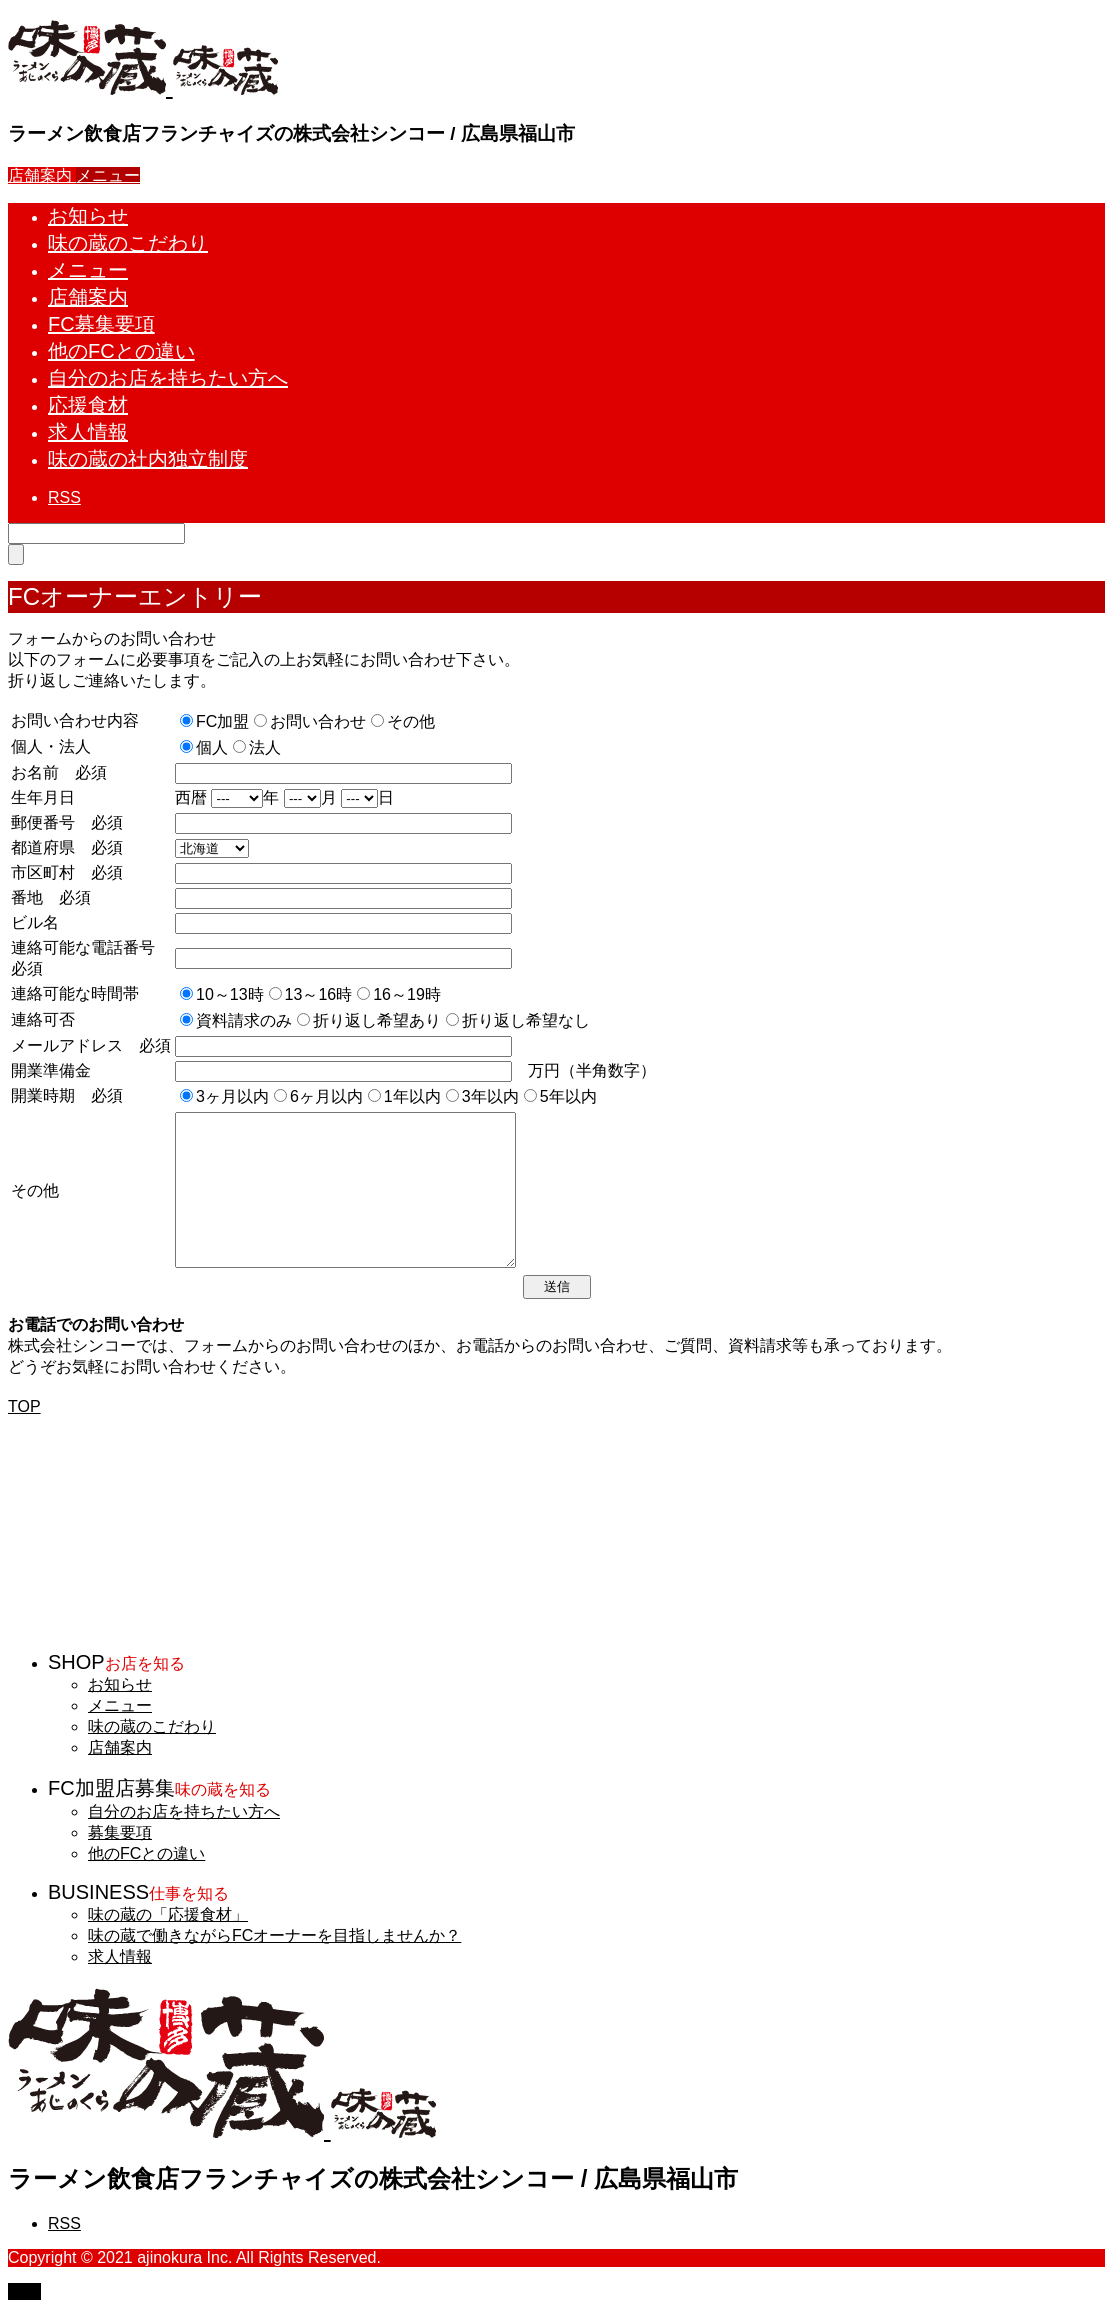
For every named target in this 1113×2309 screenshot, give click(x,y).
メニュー (120, 1705)
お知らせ (120, 1684)
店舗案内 (120, 1747)
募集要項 (120, 1832)
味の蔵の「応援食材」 (168, 1914)
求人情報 (120, 1956)
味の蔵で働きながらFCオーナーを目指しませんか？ (274, 1935)
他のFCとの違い (146, 1853)
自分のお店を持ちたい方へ (184, 1811)
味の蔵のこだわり (152, 1726)
